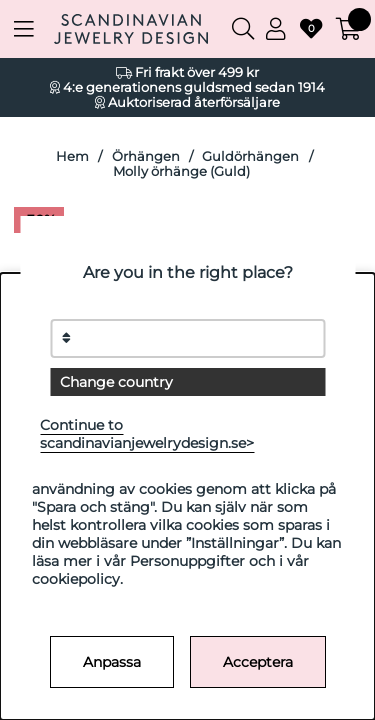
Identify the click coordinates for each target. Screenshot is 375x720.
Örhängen (146, 156)
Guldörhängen (250, 156)
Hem (72, 156)
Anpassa (112, 662)
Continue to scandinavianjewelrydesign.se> (147, 434)
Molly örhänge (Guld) (181, 171)
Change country (116, 382)
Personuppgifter (187, 561)
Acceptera (258, 662)
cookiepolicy (76, 579)
